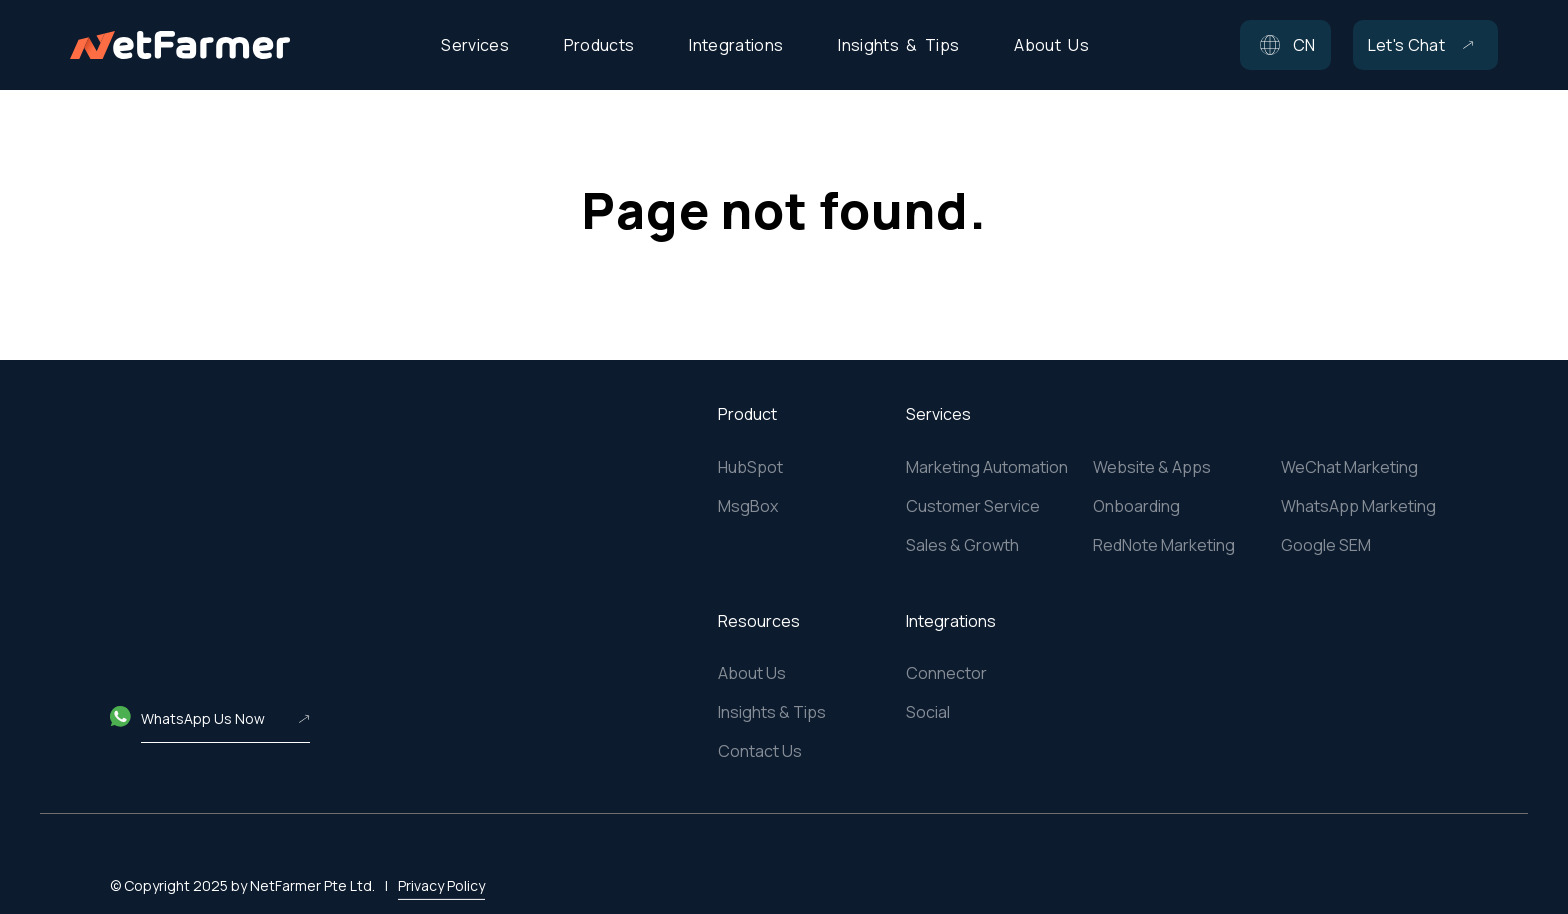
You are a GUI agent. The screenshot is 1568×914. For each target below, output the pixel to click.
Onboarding (1136, 506)
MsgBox (748, 506)
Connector (946, 673)
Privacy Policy (441, 860)
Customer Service (973, 506)
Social (928, 712)
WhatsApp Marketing (1358, 506)
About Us (752, 673)
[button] (1285, 45)
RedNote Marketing (1164, 545)
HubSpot (750, 467)
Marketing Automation (987, 467)
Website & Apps (1152, 467)
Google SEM (1326, 545)
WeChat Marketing (1349, 467)
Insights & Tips (772, 712)
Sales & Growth (962, 545)
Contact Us (760, 751)
